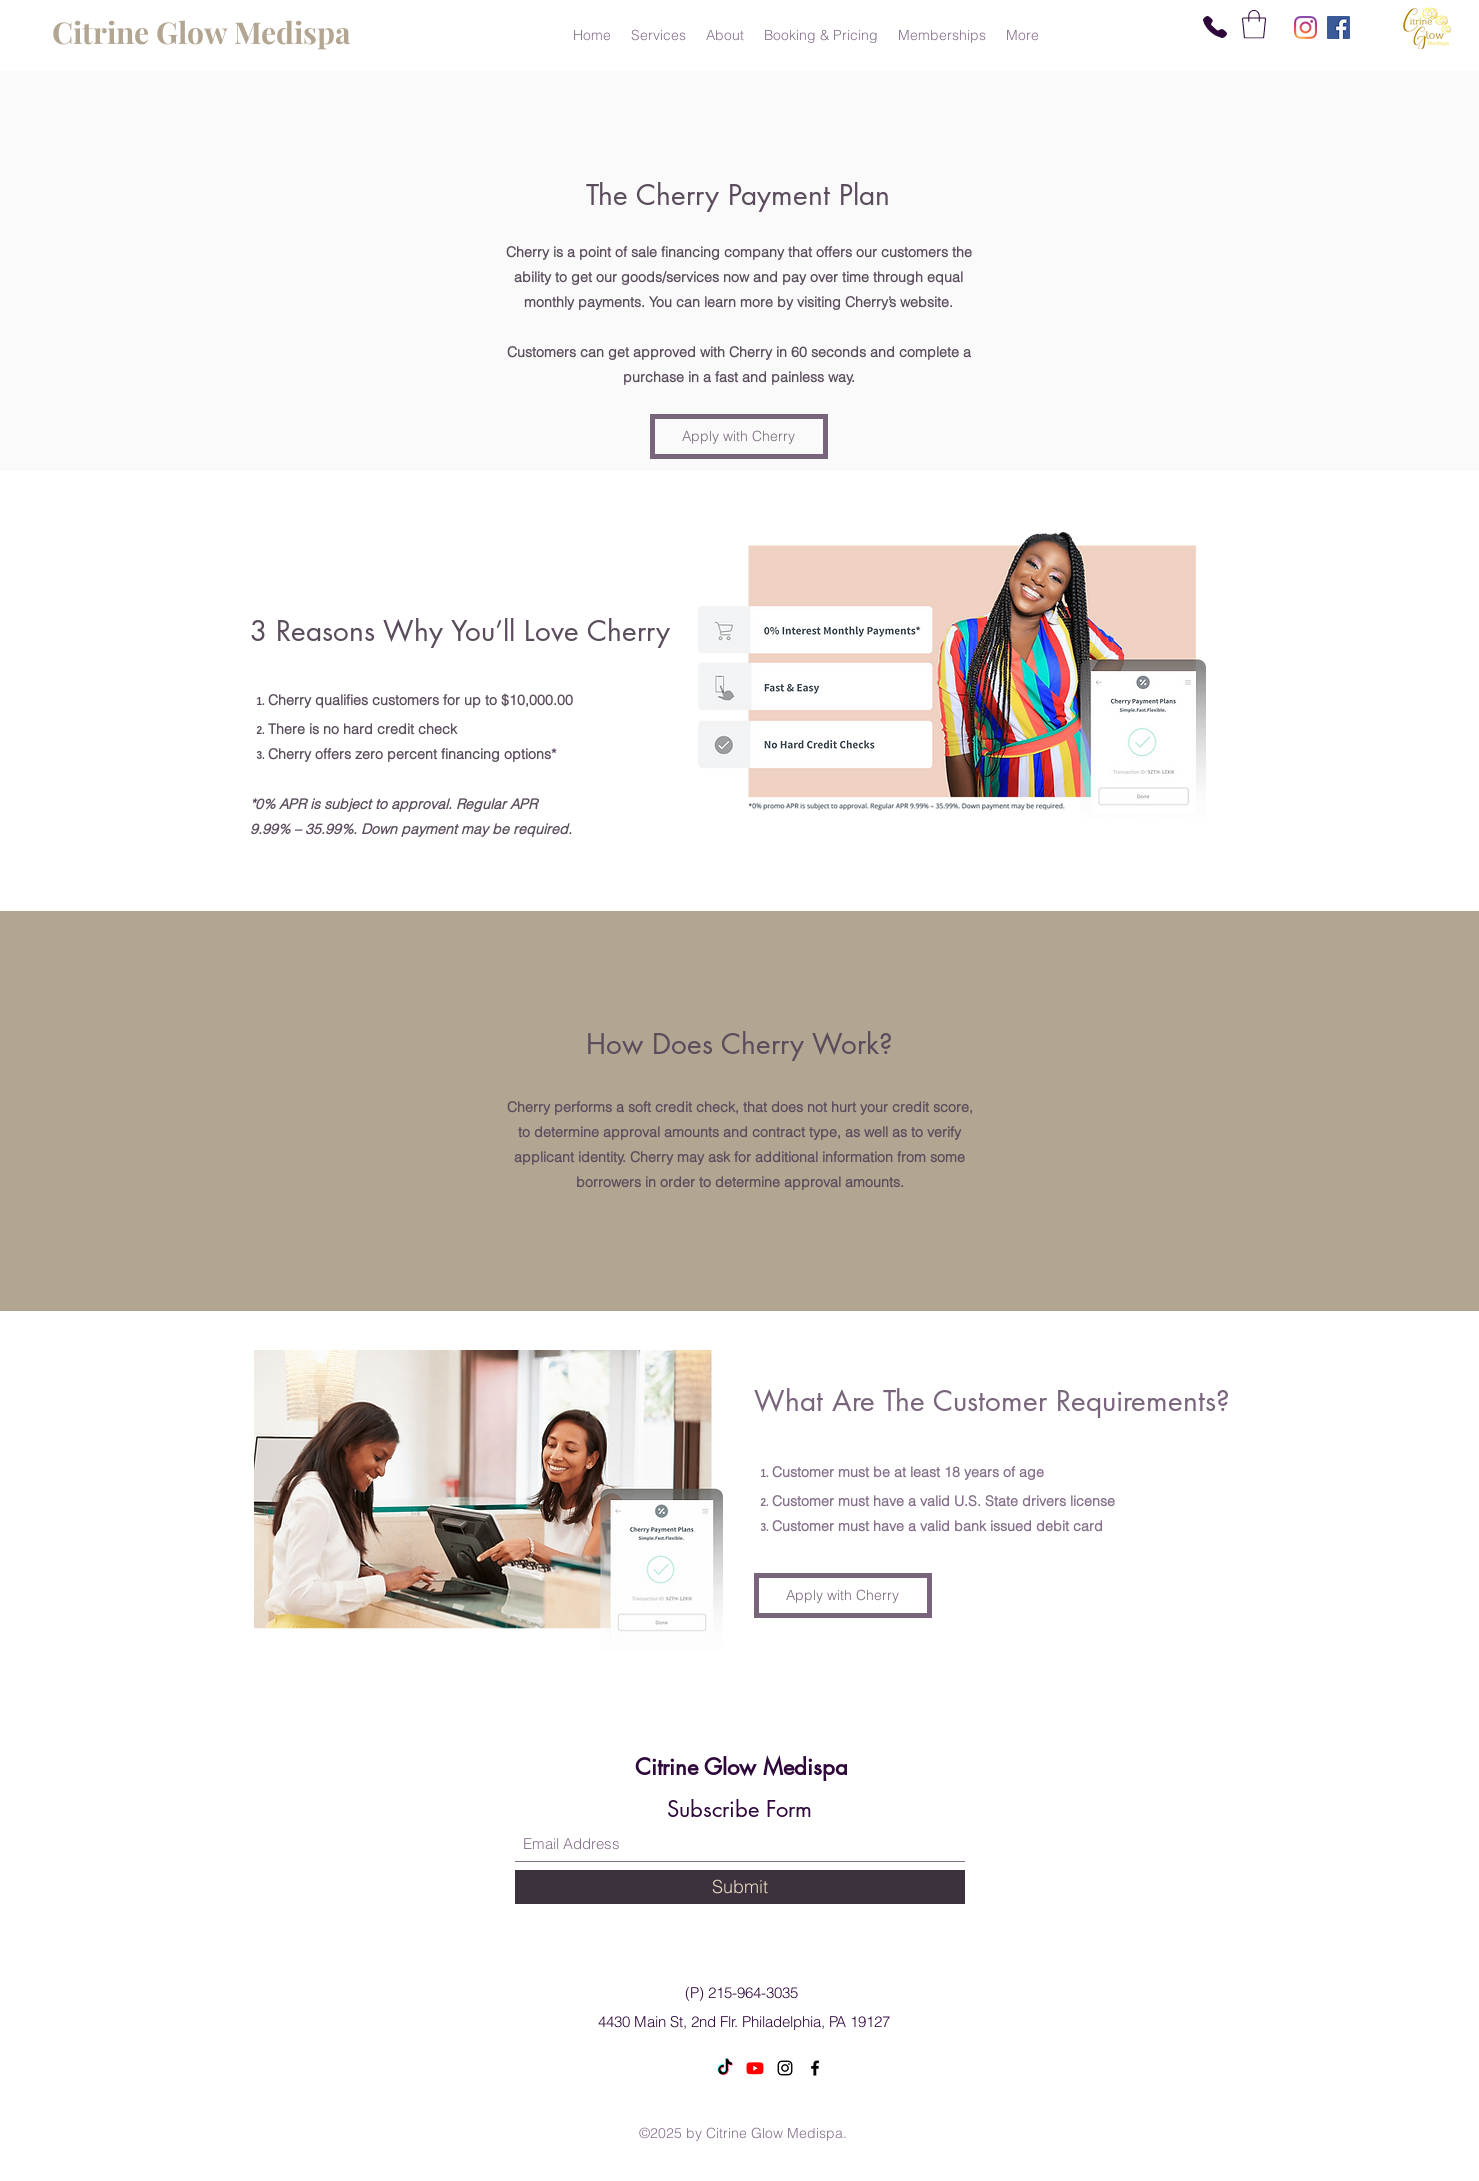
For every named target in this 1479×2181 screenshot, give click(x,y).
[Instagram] (1305, 27)
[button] (1254, 24)
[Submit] (740, 1887)
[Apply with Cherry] (739, 436)
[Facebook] (1338, 27)
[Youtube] (755, 2068)
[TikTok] (725, 2068)
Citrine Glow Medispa (741, 1767)
